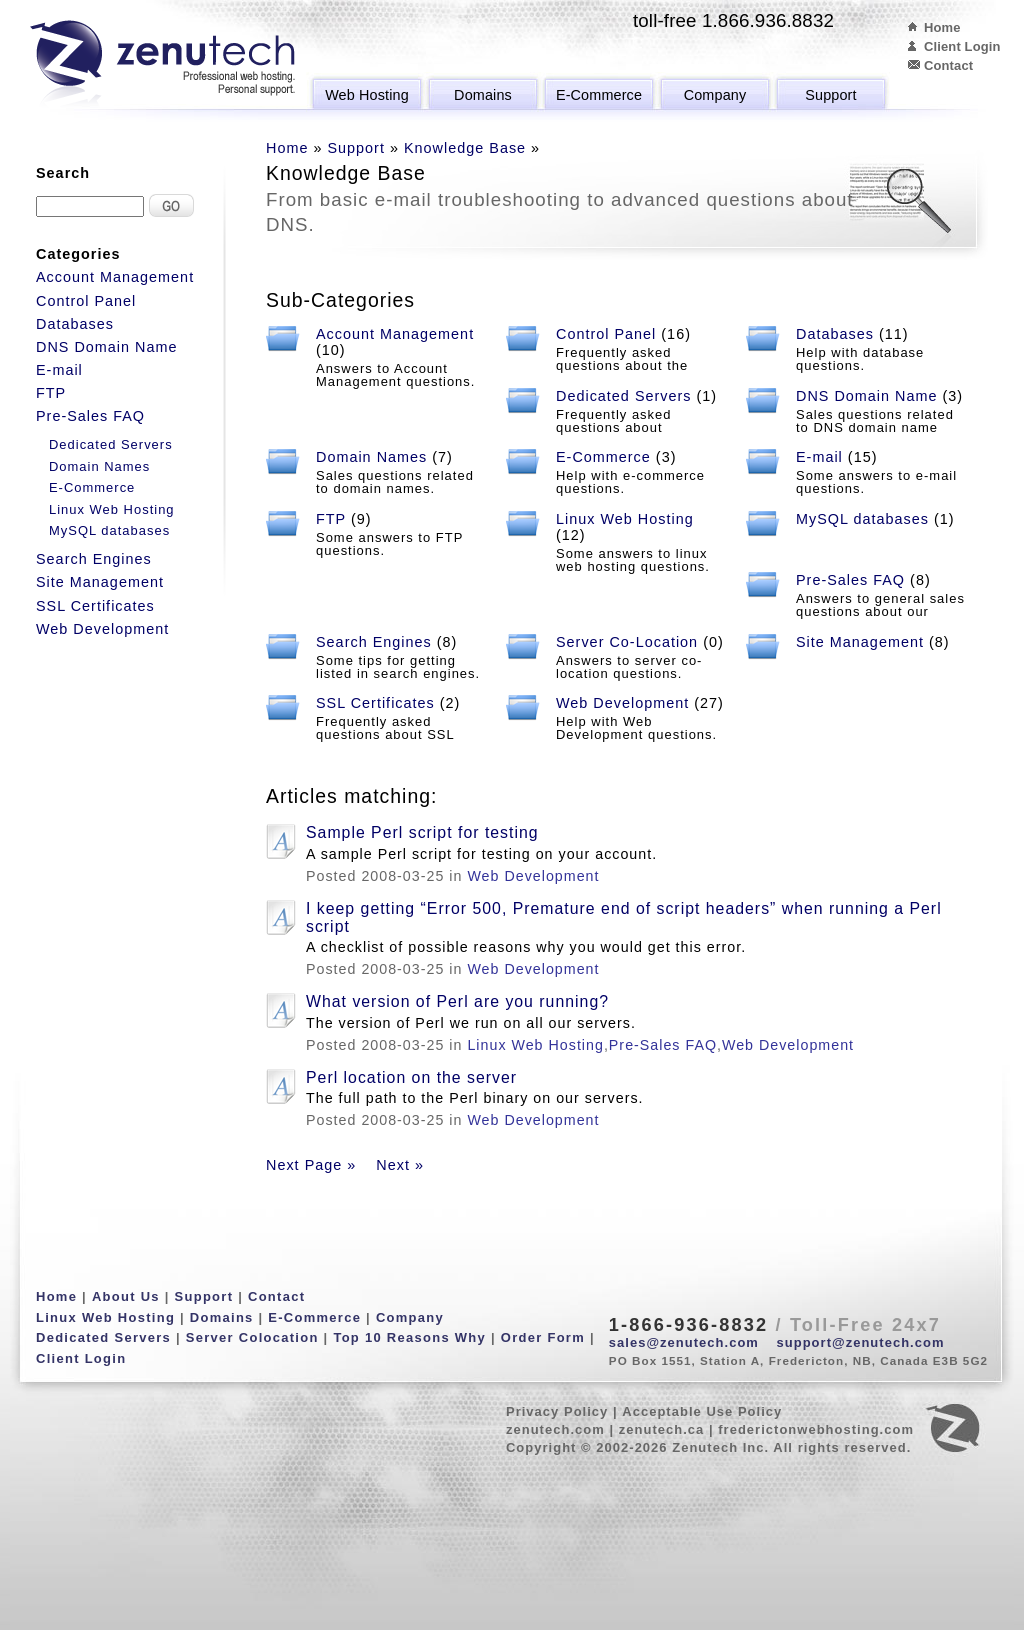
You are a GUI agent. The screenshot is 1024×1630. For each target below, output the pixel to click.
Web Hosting (367, 95)
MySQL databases (862, 519)
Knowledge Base (465, 148)
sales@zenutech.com (684, 1342)
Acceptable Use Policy (702, 1411)
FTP (331, 519)
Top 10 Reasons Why (409, 1337)
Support (830, 95)
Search (63, 173)
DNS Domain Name (866, 396)
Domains (483, 95)
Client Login (962, 46)
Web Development (622, 703)
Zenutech (162, 65)
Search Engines (374, 642)
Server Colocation (252, 1337)
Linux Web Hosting (625, 519)
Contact (948, 65)
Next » (400, 1165)
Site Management (860, 642)
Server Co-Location (627, 642)
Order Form (543, 1337)
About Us (126, 1296)
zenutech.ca (662, 1429)
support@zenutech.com (861, 1342)
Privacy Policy (557, 1411)
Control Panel (606, 334)
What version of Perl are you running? (457, 1001)
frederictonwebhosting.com (816, 1429)
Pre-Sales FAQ (850, 580)
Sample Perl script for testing (422, 832)
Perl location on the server (411, 1077)
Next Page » (311, 1165)
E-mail (819, 457)
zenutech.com (555, 1429)
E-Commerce (599, 95)
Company (715, 95)
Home (942, 27)
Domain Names (371, 457)
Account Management (395, 334)
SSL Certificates (375, 703)
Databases (835, 334)
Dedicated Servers (624, 396)
